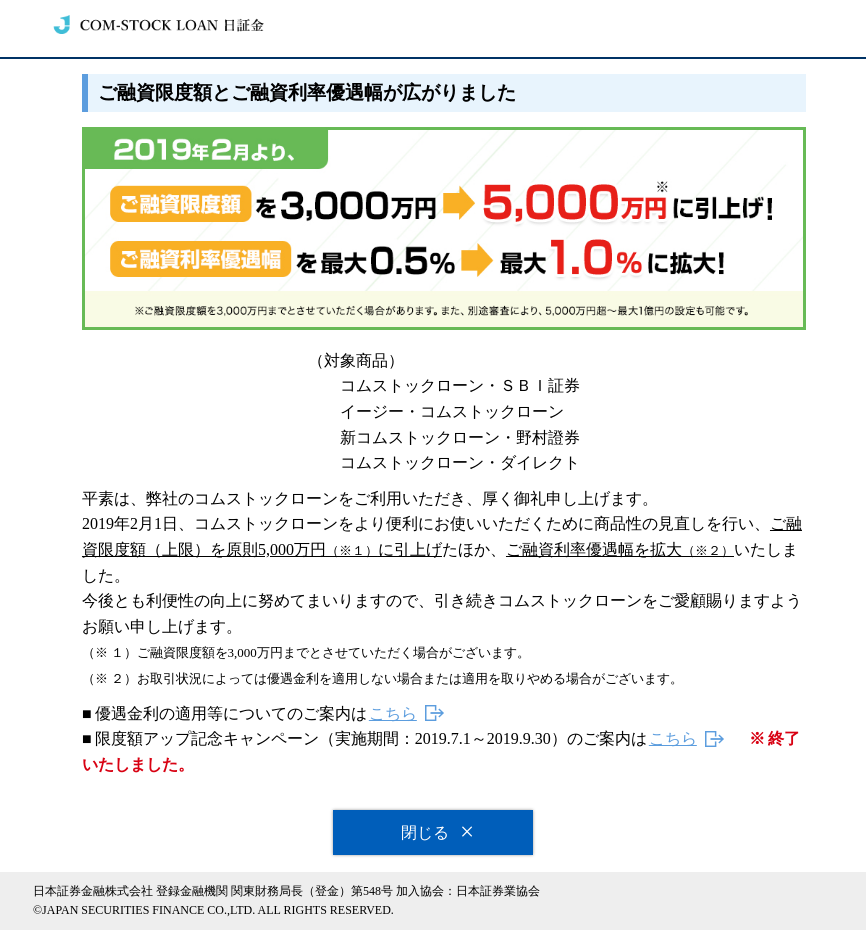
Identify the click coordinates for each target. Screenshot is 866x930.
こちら (393, 713)
